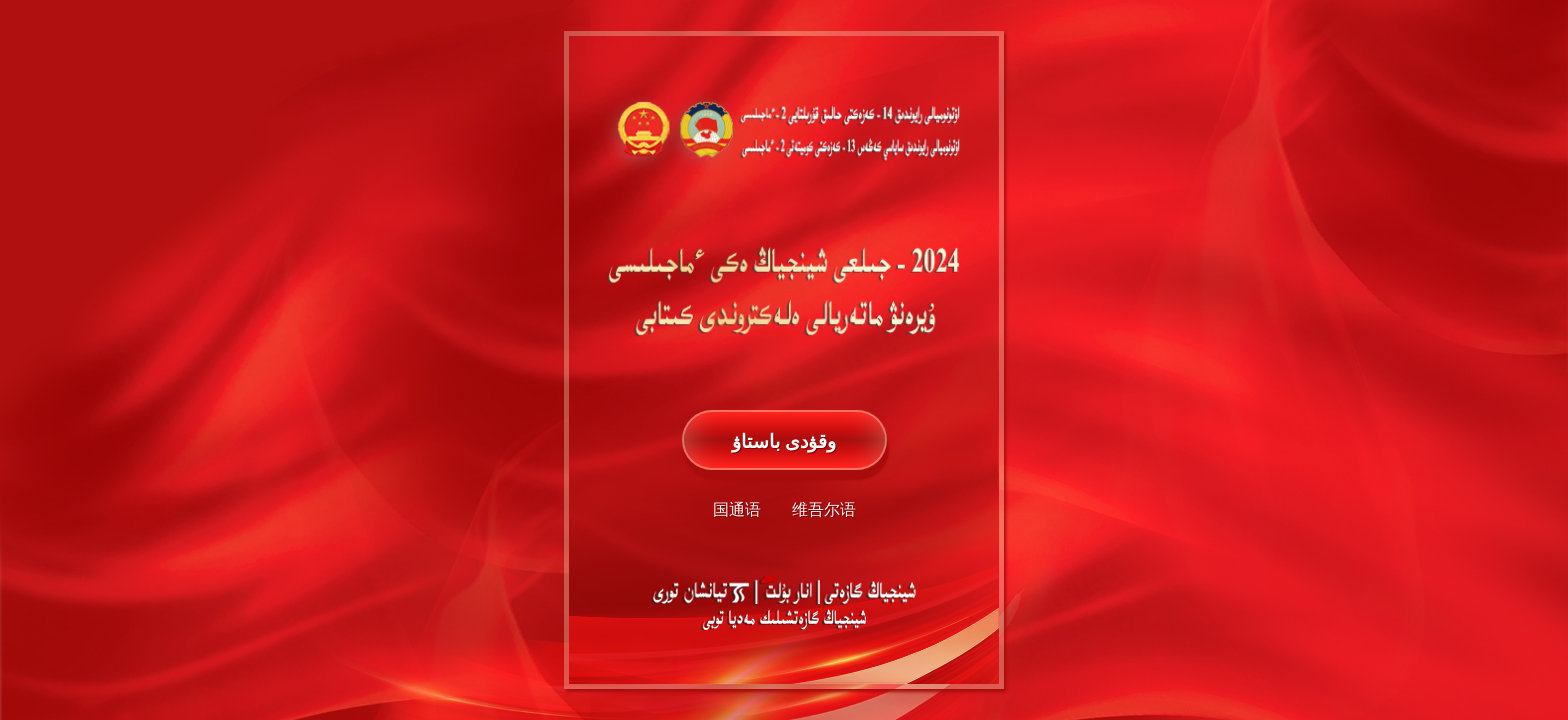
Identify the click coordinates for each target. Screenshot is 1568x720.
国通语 (737, 509)
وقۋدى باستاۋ (784, 441)
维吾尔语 (824, 509)
